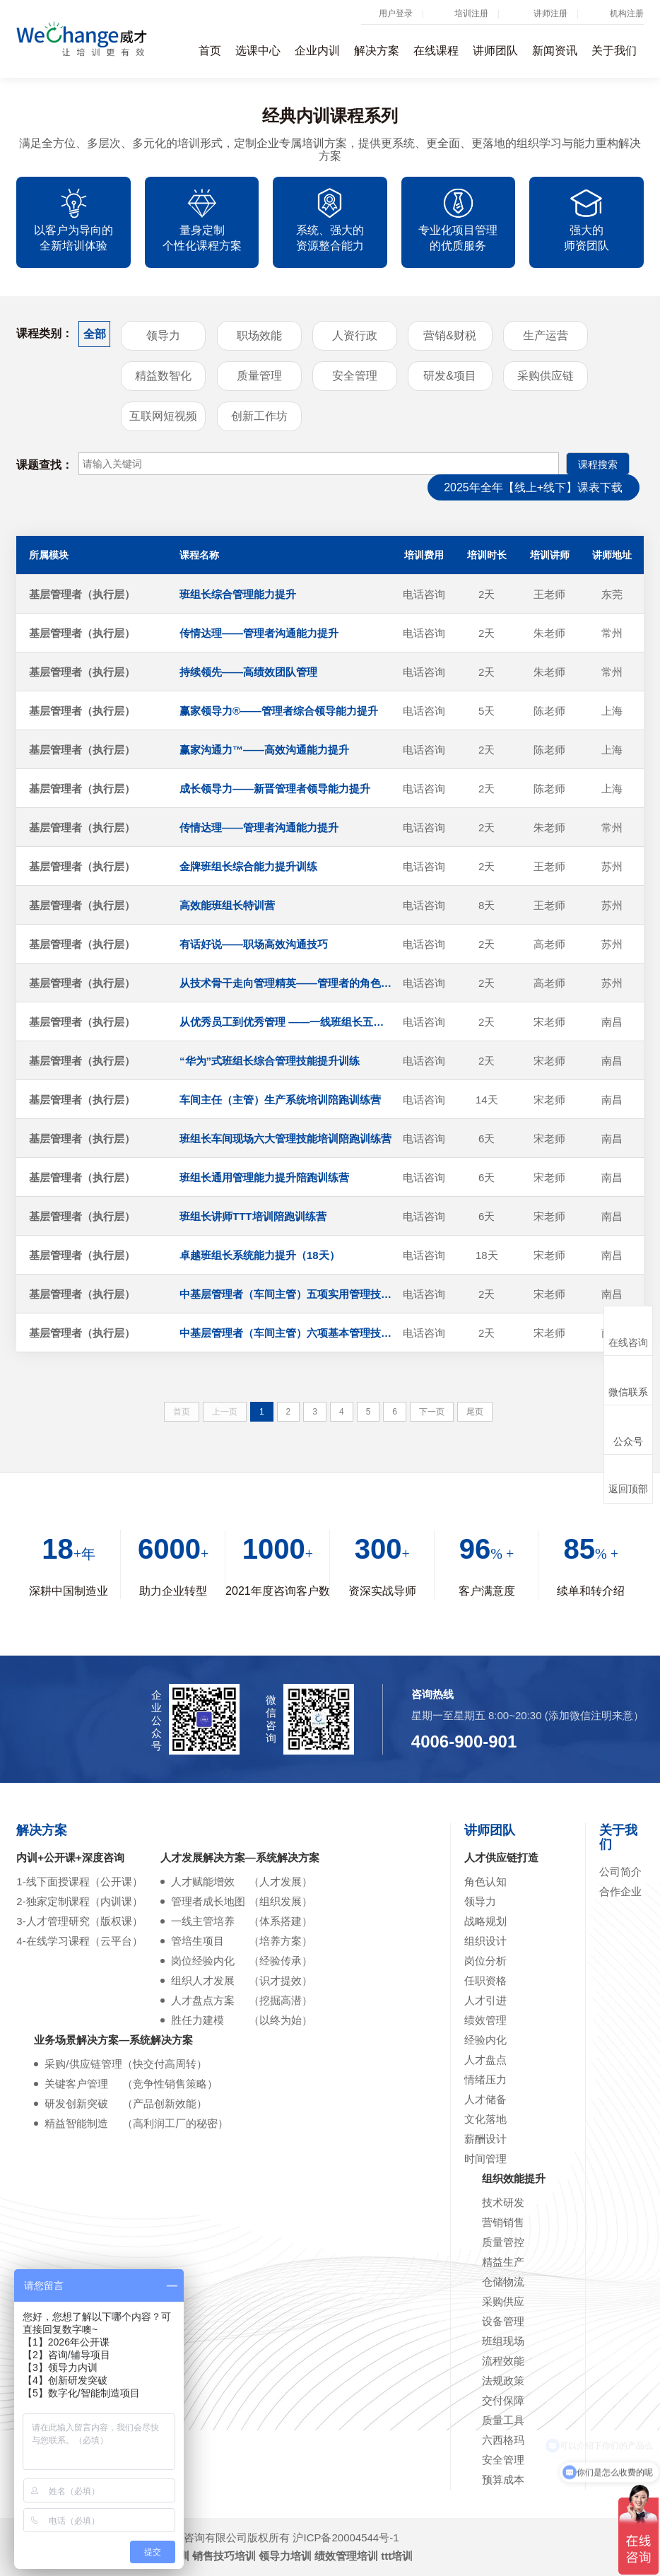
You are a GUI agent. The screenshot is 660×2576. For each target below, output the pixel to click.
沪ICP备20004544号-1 (346, 2537)
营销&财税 (449, 335)
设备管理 (503, 2321)
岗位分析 (485, 1961)
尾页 (474, 1412)
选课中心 (258, 51)
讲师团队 (495, 51)
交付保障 (503, 2400)
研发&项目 (449, 376)
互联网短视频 (163, 416)
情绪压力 (485, 2079)
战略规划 (485, 1921)
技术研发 (503, 2202)
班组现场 (503, 2341)
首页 (210, 51)
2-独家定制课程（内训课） (79, 1901)
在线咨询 (628, 1331)
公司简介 (620, 1872)
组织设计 (485, 1941)
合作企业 (620, 1891)
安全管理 (354, 376)
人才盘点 (485, 2060)
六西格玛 (503, 2440)
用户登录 (396, 13)
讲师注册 (550, 13)
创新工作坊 (259, 416)
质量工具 (503, 2420)
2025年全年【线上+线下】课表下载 (533, 487)
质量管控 (503, 2242)
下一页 (431, 1412)
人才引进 (485, 2000)
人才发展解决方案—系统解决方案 (239, 1857)
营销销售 (503, 2222)
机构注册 (627, 13)
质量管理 (259, 376)
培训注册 (471, 13)
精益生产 (503, 2262)
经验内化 (485, 2040)
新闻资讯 (554, 51)
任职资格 (485, 1980)
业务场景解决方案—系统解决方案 (113, 2040)
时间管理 (485, 2159)
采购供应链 (545, 376)
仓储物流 (503, 2282)
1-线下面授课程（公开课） (79, 1881)
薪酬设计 (485, 2139)
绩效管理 (485, 2020)
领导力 (163, 335)
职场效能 (259, 335)
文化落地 (485, 2119)
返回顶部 (628, 1478)
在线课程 (436, 51)
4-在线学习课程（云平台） (79, 1941)
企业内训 (317, 51)
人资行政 (354, 335)
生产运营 (545, 335)
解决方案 (376, 51)
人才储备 (485, 2099)
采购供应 (503, 2301)
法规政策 (503, 2381)
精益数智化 (163, 376)
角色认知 (485, 1881)
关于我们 (614, 51)
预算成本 (503, 2479)
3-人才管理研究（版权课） (79, 1921)
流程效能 (503, 2361)
